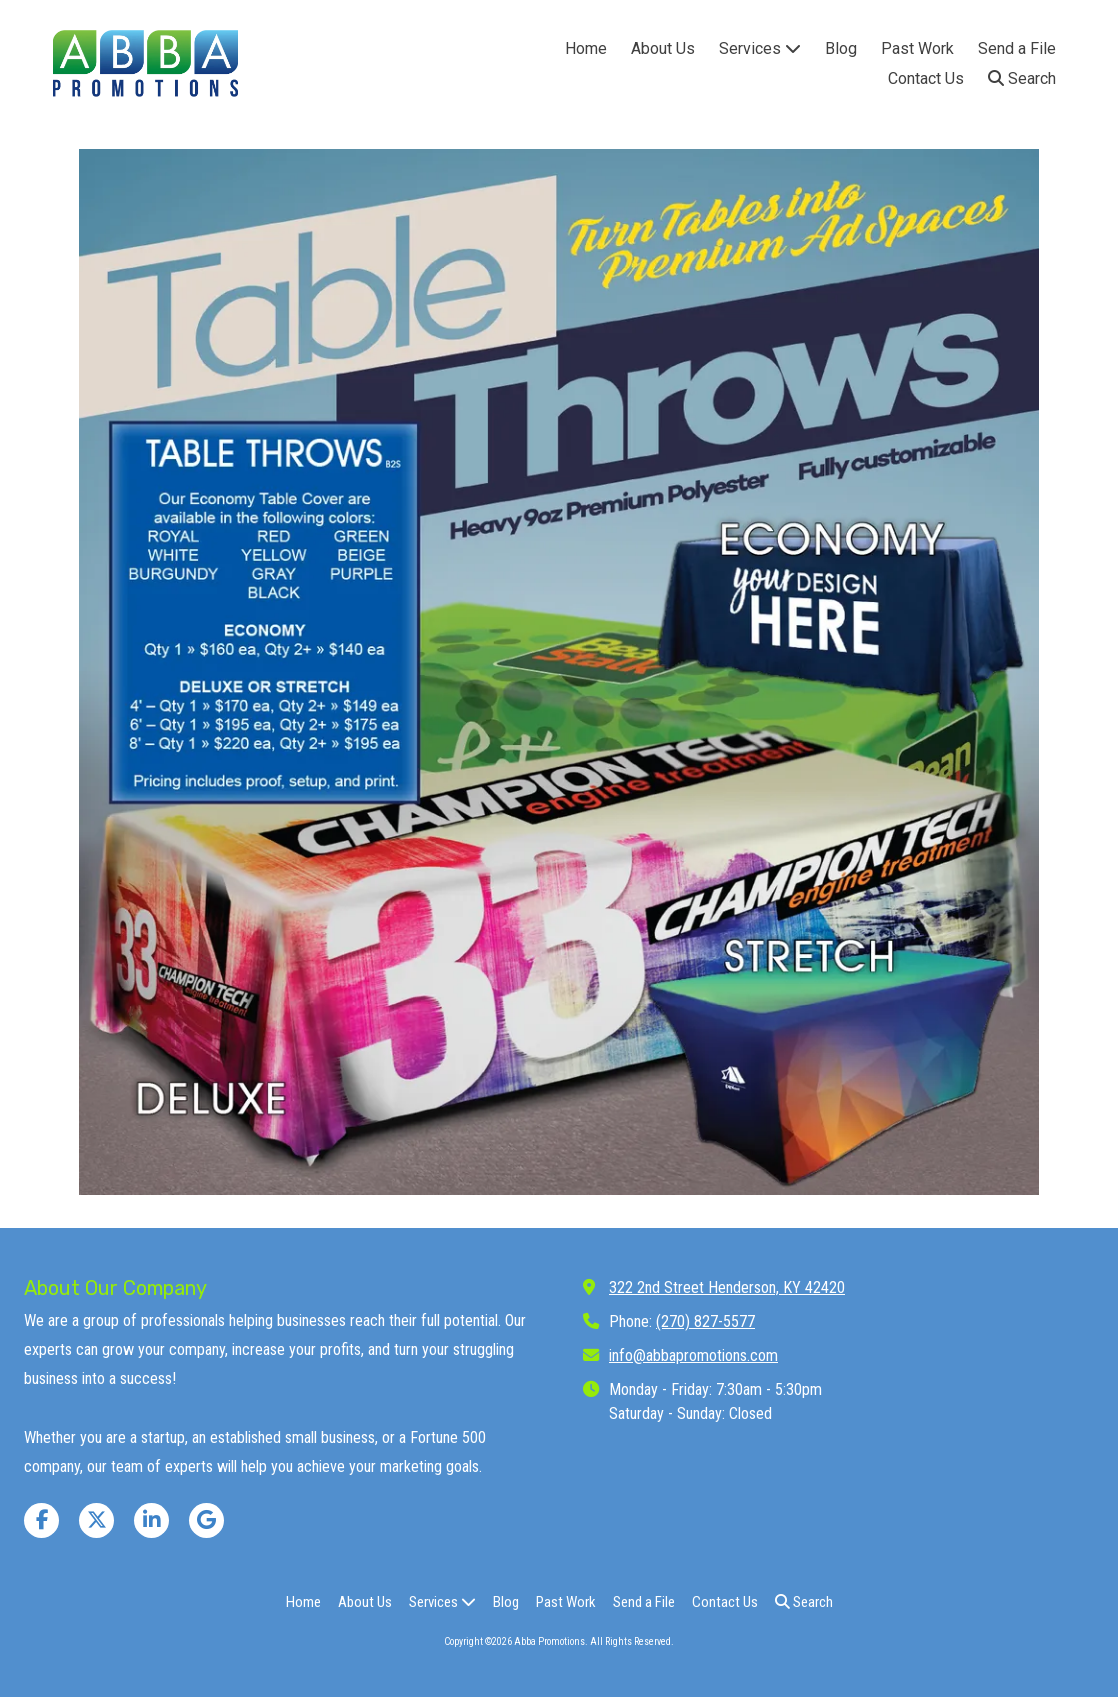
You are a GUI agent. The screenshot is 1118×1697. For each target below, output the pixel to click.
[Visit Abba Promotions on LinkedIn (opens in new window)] (151, 1520)
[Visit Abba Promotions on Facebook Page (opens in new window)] (41, 1520)
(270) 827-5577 (705, 1321)
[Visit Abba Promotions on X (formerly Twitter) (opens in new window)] (96, 1520)
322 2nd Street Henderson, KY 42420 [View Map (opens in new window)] (727, 1287)
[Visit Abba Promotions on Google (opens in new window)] (206, 1520)
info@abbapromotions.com (693, 1355)
